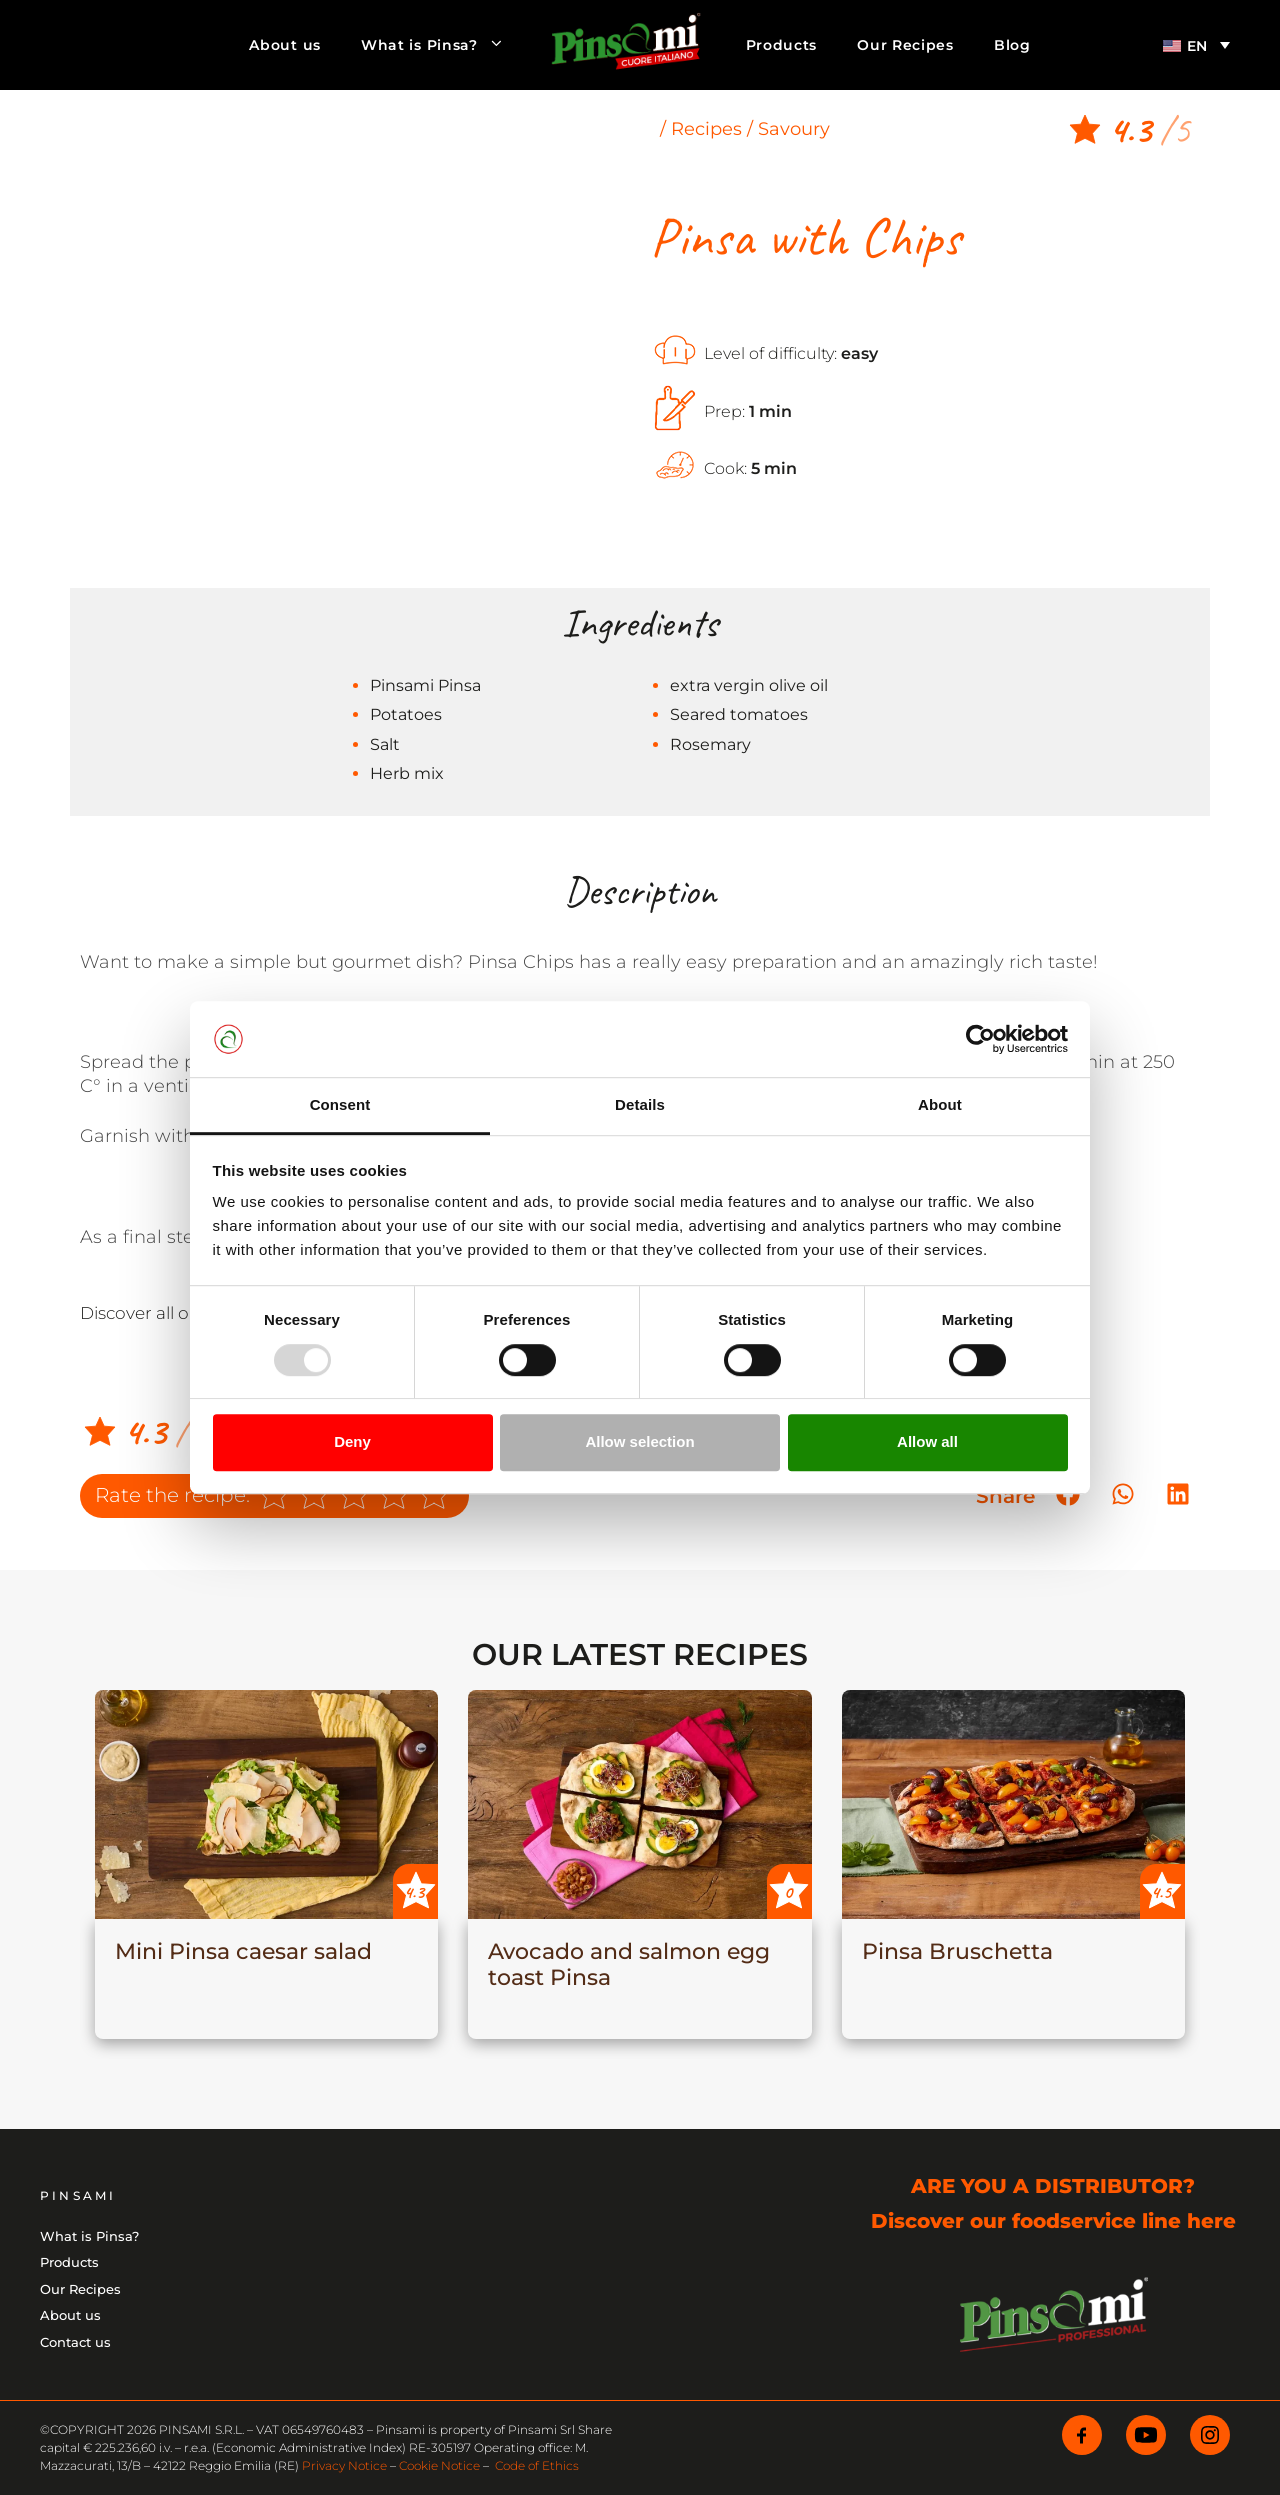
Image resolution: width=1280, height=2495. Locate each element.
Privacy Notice (344, 2465)
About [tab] (940, 1105)
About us (285, 45)
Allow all (927, 1441)
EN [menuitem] (1197, 46)
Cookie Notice (439, 2465)
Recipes (706, 129)
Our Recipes (905, 45)
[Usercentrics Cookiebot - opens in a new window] (980, 1039)
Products (782, 45)
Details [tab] (640, 1105)
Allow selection (639, 1441)
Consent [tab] (340, 1105)
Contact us (75, 2342)
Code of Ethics (537, 2465)
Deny (352, 1441)
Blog (1012, 45)
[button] (1122, 1494)
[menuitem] (1196, 45)
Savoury (794, 129)
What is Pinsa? (443, 45)
